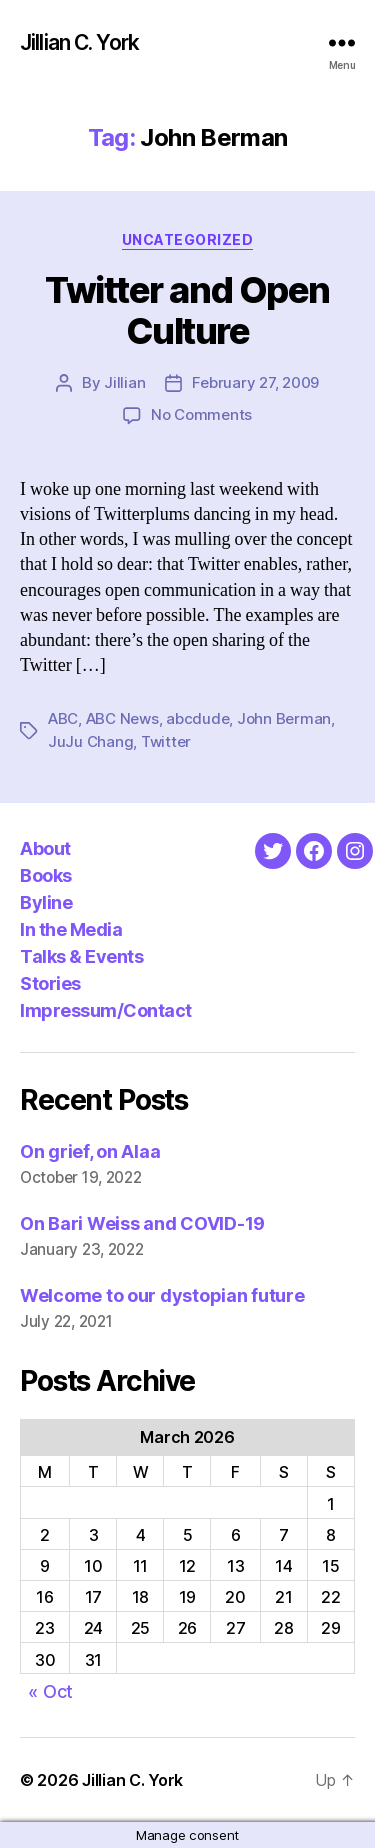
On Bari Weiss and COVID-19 (142, 1223)
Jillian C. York (79, 42)
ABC (63, 718)
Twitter (166, 741)
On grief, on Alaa (90, 1151)
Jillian (124, 382)
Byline (46, 902)
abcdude (197, 718)
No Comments (201, 414)
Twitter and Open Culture (187, 310)
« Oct (50, 1691)
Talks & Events (81, 956)
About (45, 848)
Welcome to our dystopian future (162, 1295)
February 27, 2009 (255, 382)
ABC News (122, 718)
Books (46, 875)
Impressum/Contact (106, 1010)
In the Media (71, 929)
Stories (50, 983)
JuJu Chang (90, 741)
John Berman (284, 718)
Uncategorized (188, 239)
